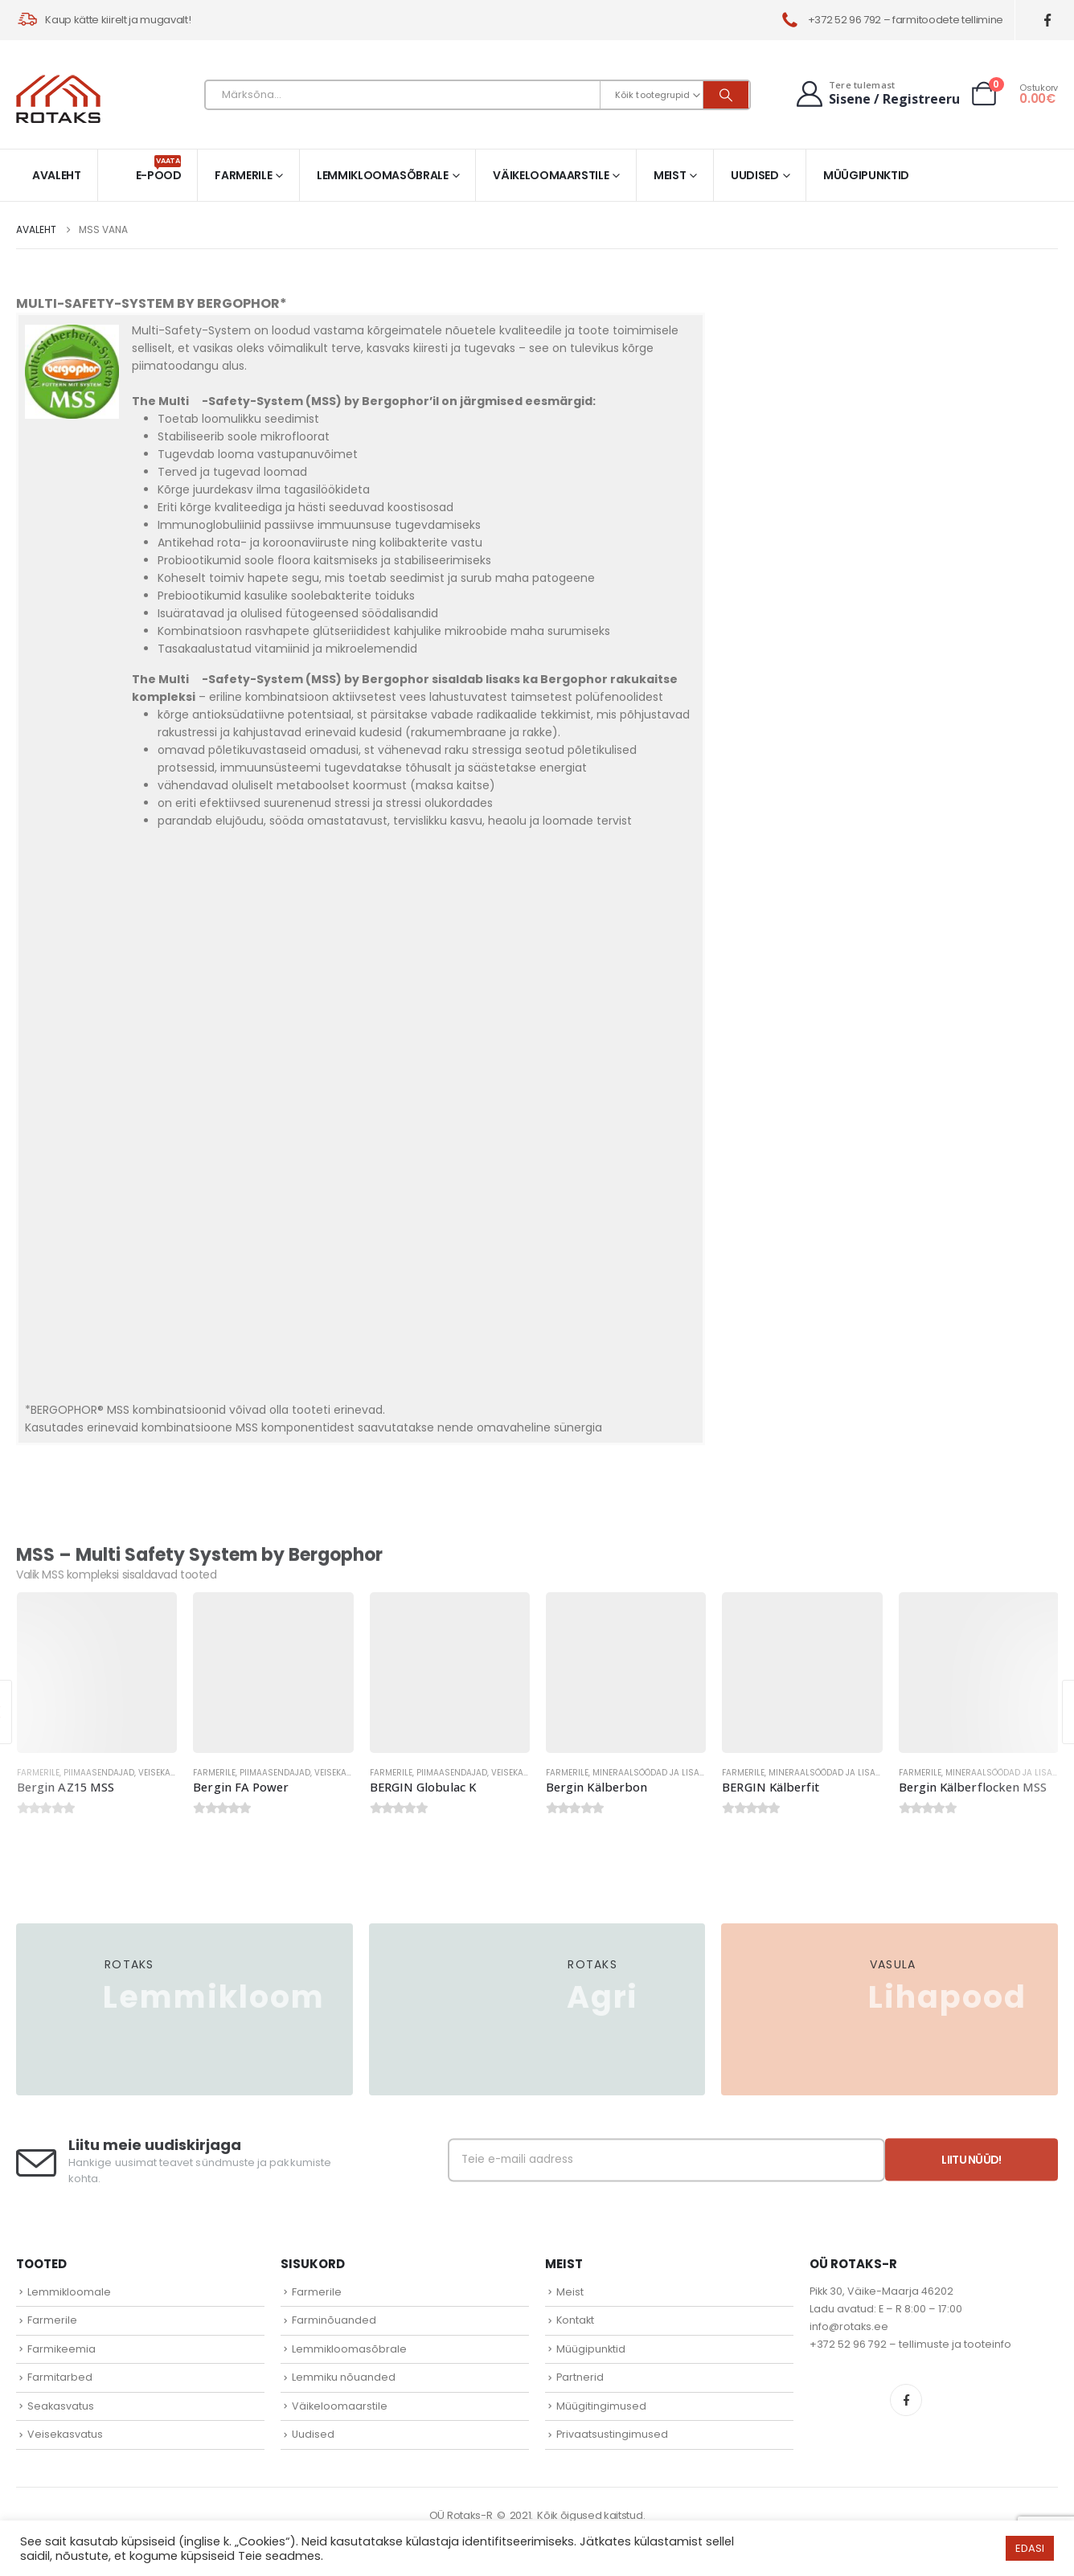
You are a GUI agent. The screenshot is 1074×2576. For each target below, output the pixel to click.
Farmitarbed (59, 2377)
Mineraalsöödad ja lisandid (655, 1773)
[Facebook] (1048, 20)
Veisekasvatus (170, 1773)
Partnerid (580, 2377)
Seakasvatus (60, 2406)
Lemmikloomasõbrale (383, 175)
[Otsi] (725, 95)
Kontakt (575, 2320)
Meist (670, 175)
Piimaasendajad (99, 1773)
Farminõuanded (334, 2320)
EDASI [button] (1029, 2548)
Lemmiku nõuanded (344, 2377)
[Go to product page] (97, 1672)
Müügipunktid (866, 175)
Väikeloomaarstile (551, 175)
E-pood (159, 169)
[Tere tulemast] (876, 94)
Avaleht (56, 175)
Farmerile (243, 175)
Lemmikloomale (69, 2292)
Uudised (755, 175)
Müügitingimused (601, 2406)
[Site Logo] (58, 99)
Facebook (906, 2400)
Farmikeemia (61, 2349)
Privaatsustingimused (612, 2434)
